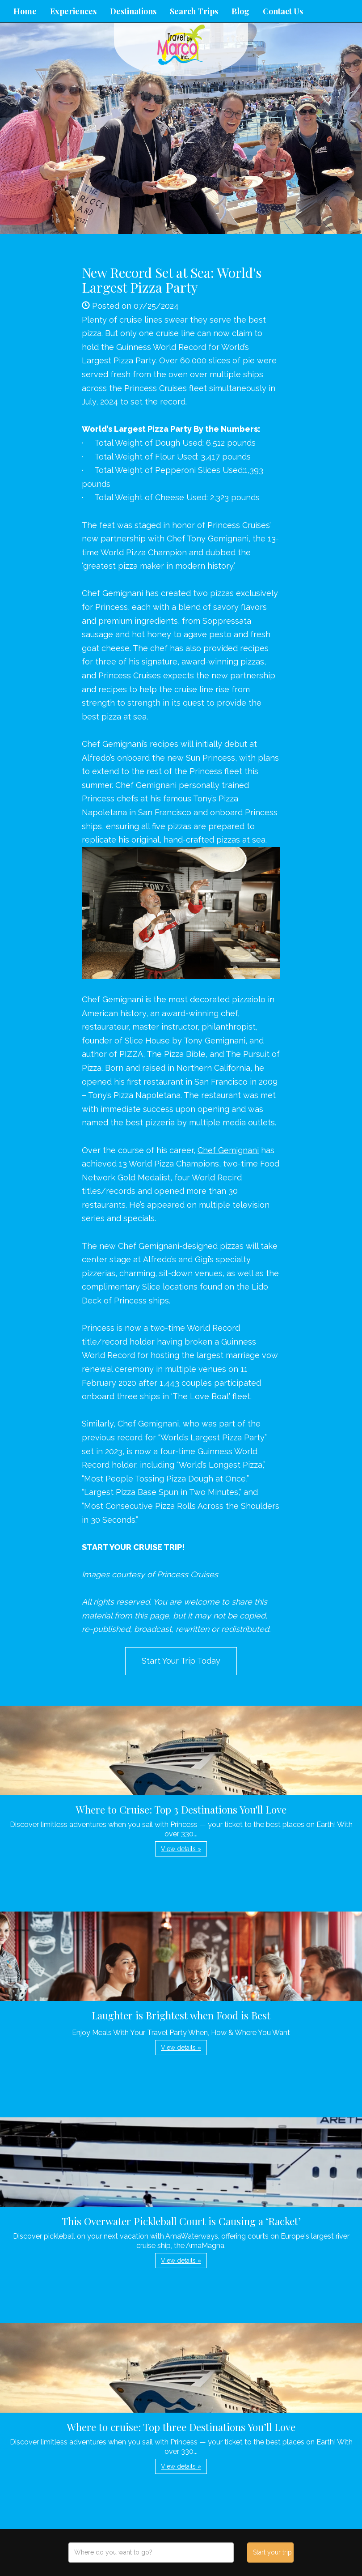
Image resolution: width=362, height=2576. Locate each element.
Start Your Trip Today (181, 1660)
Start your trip (272, 2552)
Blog (240, 11)
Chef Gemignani (228, 1150)
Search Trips (194, 11)
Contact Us (283, 11)
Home (25, 11)
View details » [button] (181, 1848)
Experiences (73, 11)
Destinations (133, 11)
